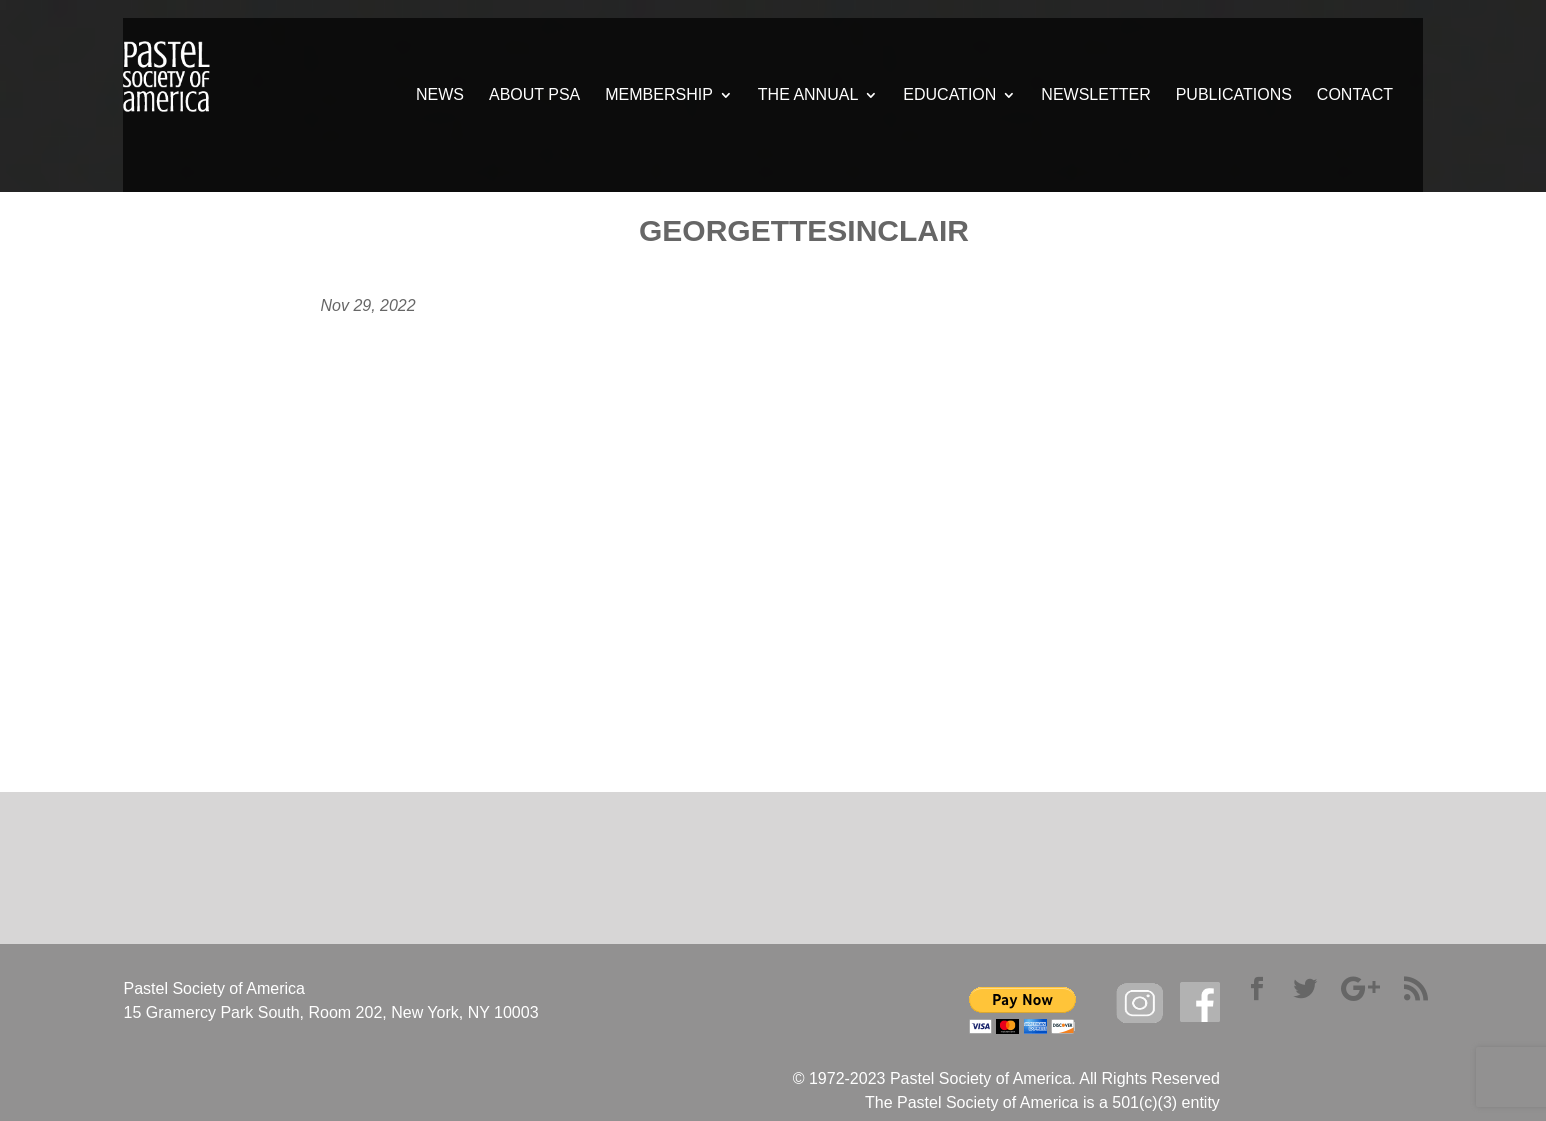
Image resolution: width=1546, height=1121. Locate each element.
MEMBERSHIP (659, 95)
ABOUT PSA (534, 95)
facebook (1200, 1002)
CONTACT (1355, 95)
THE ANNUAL (808, 95)
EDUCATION (949, 95)
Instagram (1140, 1003)
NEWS (440, 95)
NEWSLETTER (1095, 95)
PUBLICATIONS (1234, 95)
